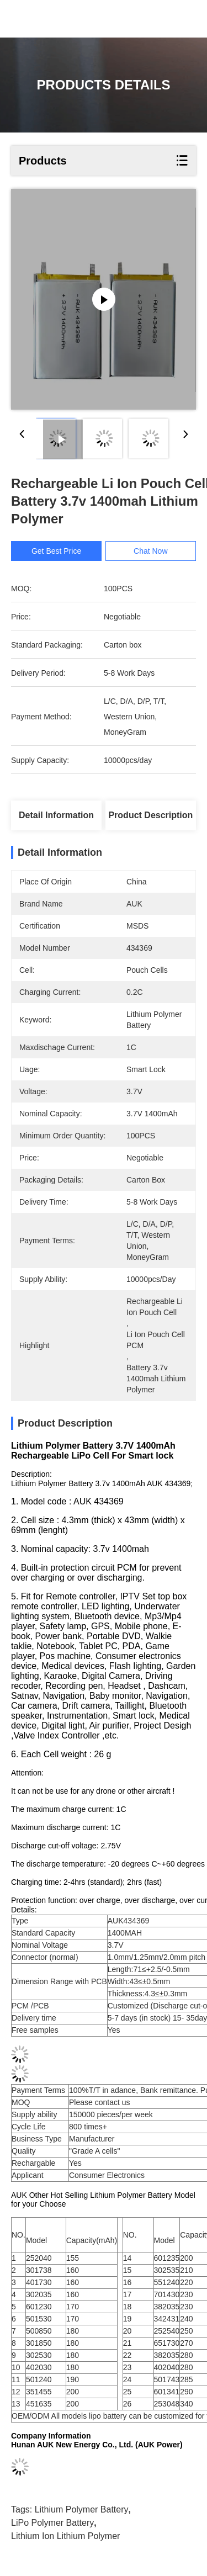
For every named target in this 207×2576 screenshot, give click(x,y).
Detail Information (56, 815)
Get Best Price (56, 551)
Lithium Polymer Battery (82, 2515)
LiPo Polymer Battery (52, 2528)
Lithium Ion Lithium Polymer (65, 2541)
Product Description (150, 815)
